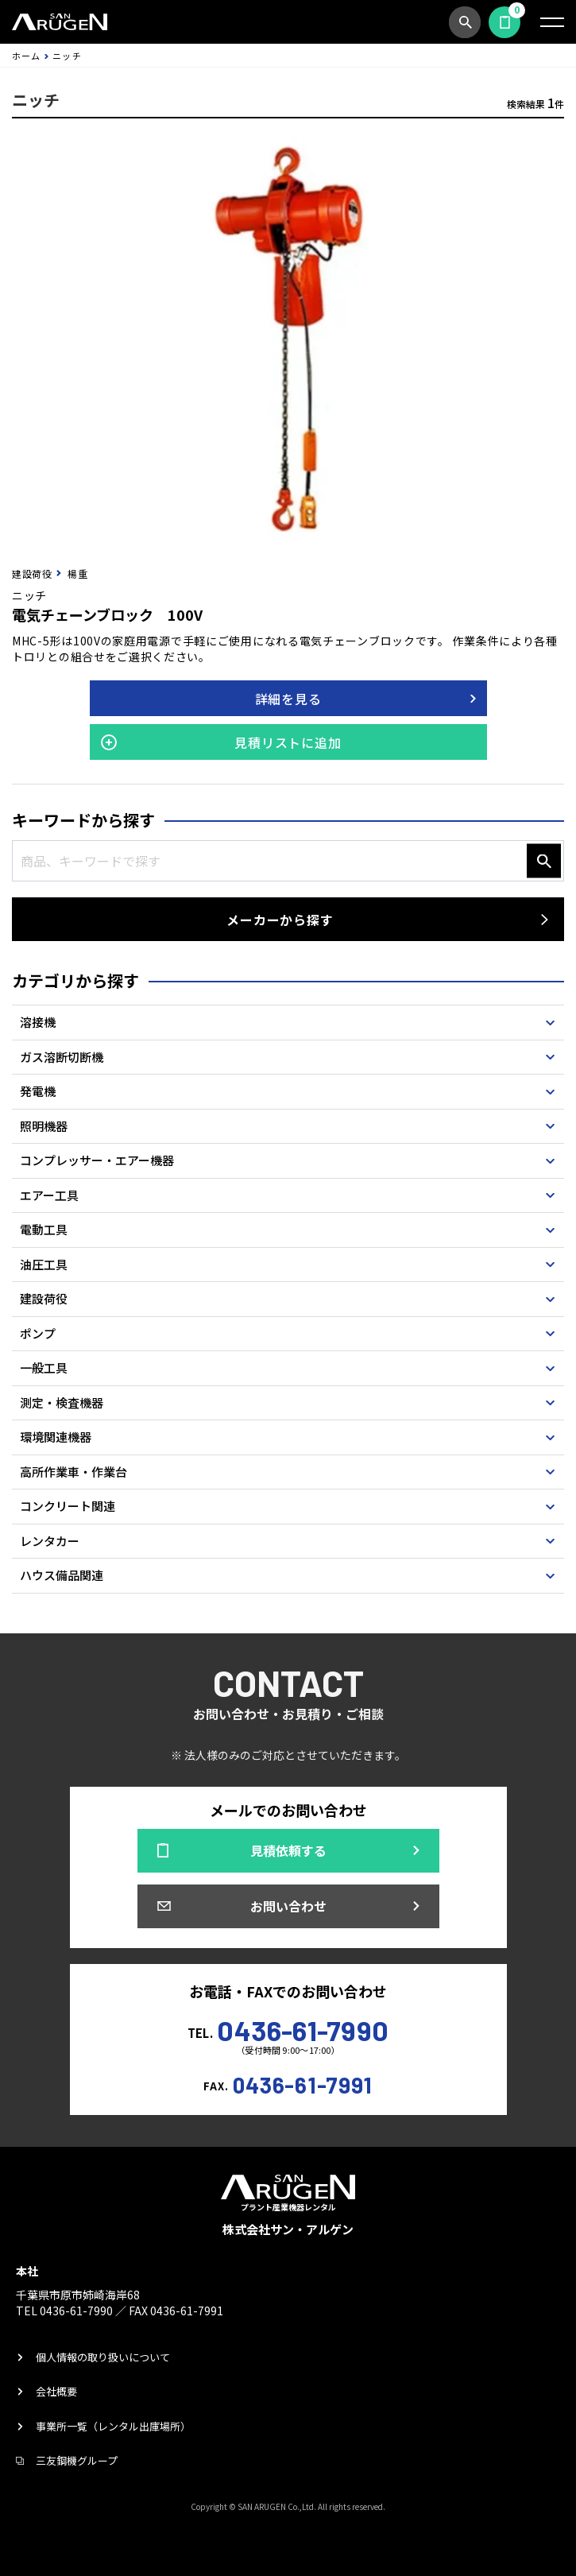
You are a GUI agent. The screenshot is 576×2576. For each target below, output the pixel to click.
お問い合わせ (288, 1906)
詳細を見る (288, 698)
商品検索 (465, 22)
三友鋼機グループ (77, 2460)
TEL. (288, 2028)
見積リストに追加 (287, 742)
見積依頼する (504, 22)
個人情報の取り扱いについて (103, 2357)
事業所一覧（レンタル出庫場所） (113, 2426)
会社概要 (56, 2391)
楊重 (77, 573)
